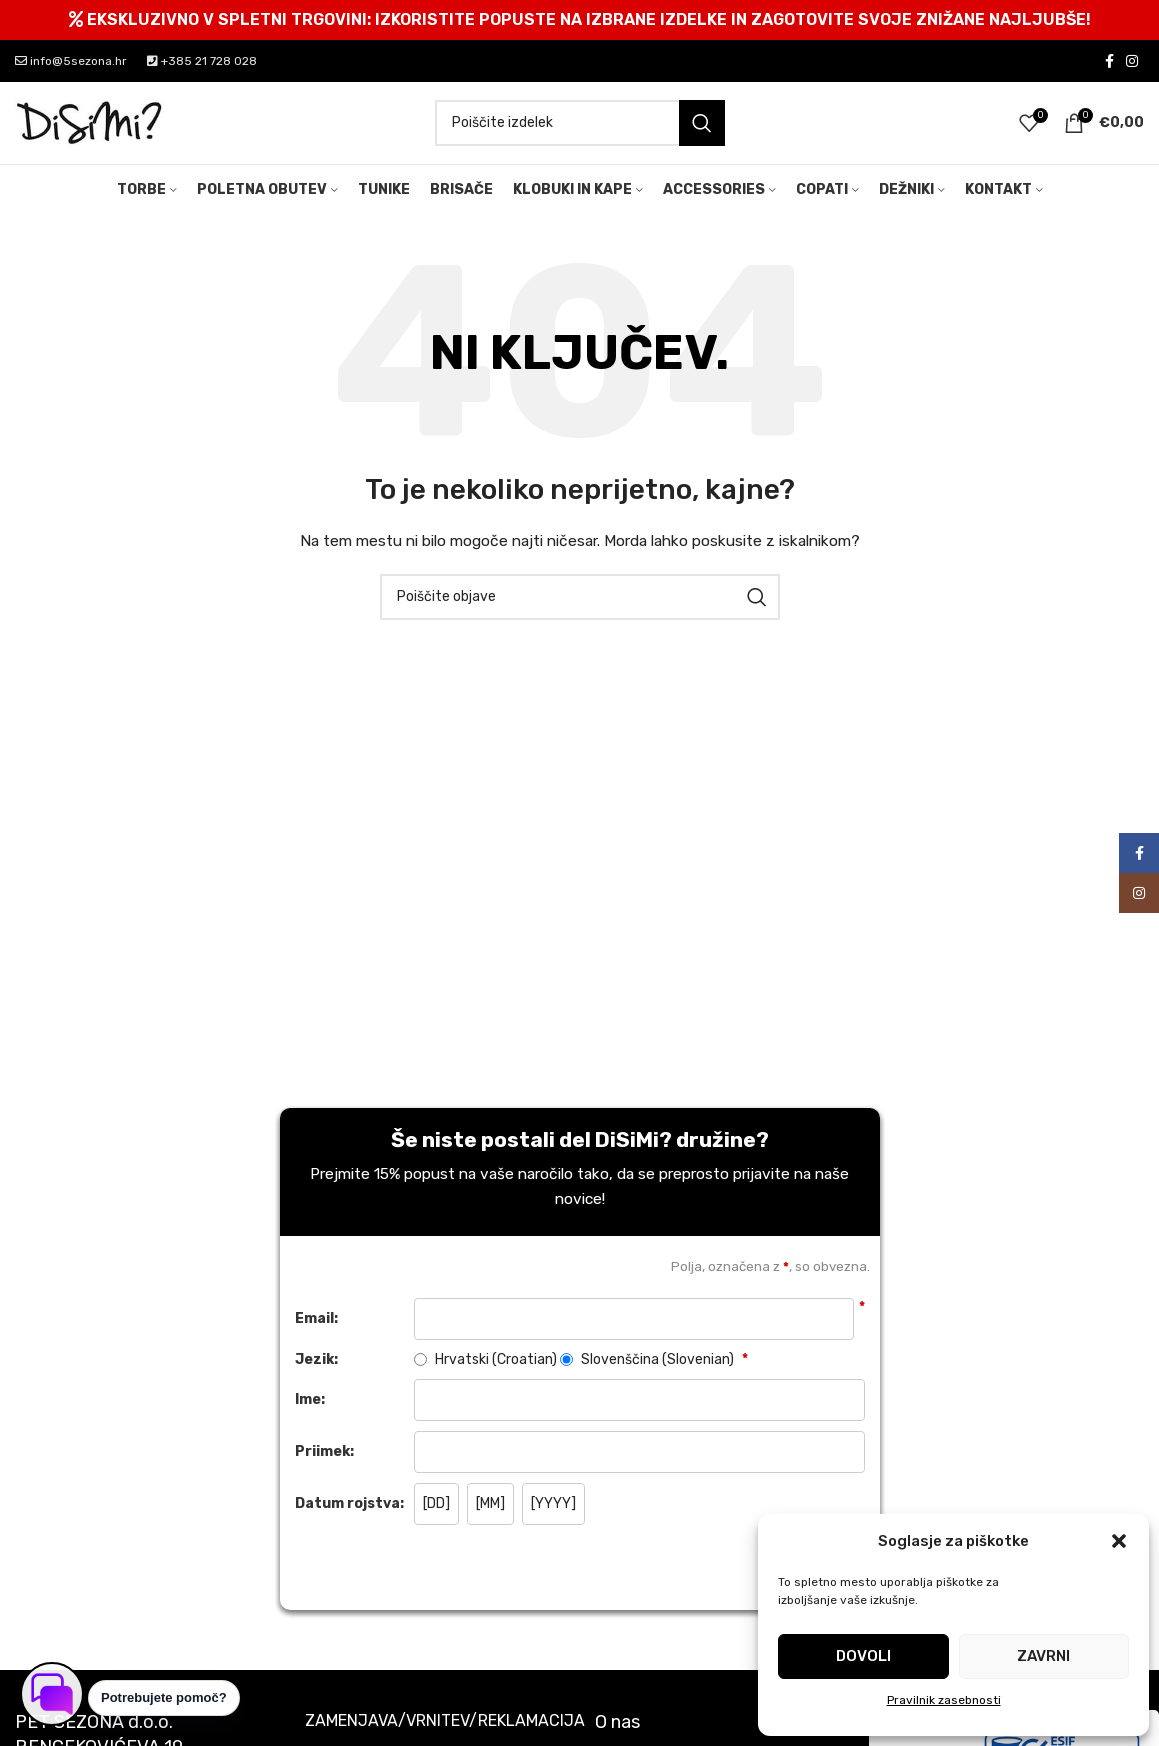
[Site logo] (90, 126)
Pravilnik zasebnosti (944, 1700)
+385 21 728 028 (202, 61)
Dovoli (863, 1656)
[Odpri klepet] (52, 1694)
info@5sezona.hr (71, 61)
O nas (617, 1730)
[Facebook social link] (1109, 61)
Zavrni (1043, 1656)
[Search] (580, 127)
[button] (1119, 1541)
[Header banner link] (579, 20)
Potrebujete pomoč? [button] (164, 1697)
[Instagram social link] (1132, 61)
